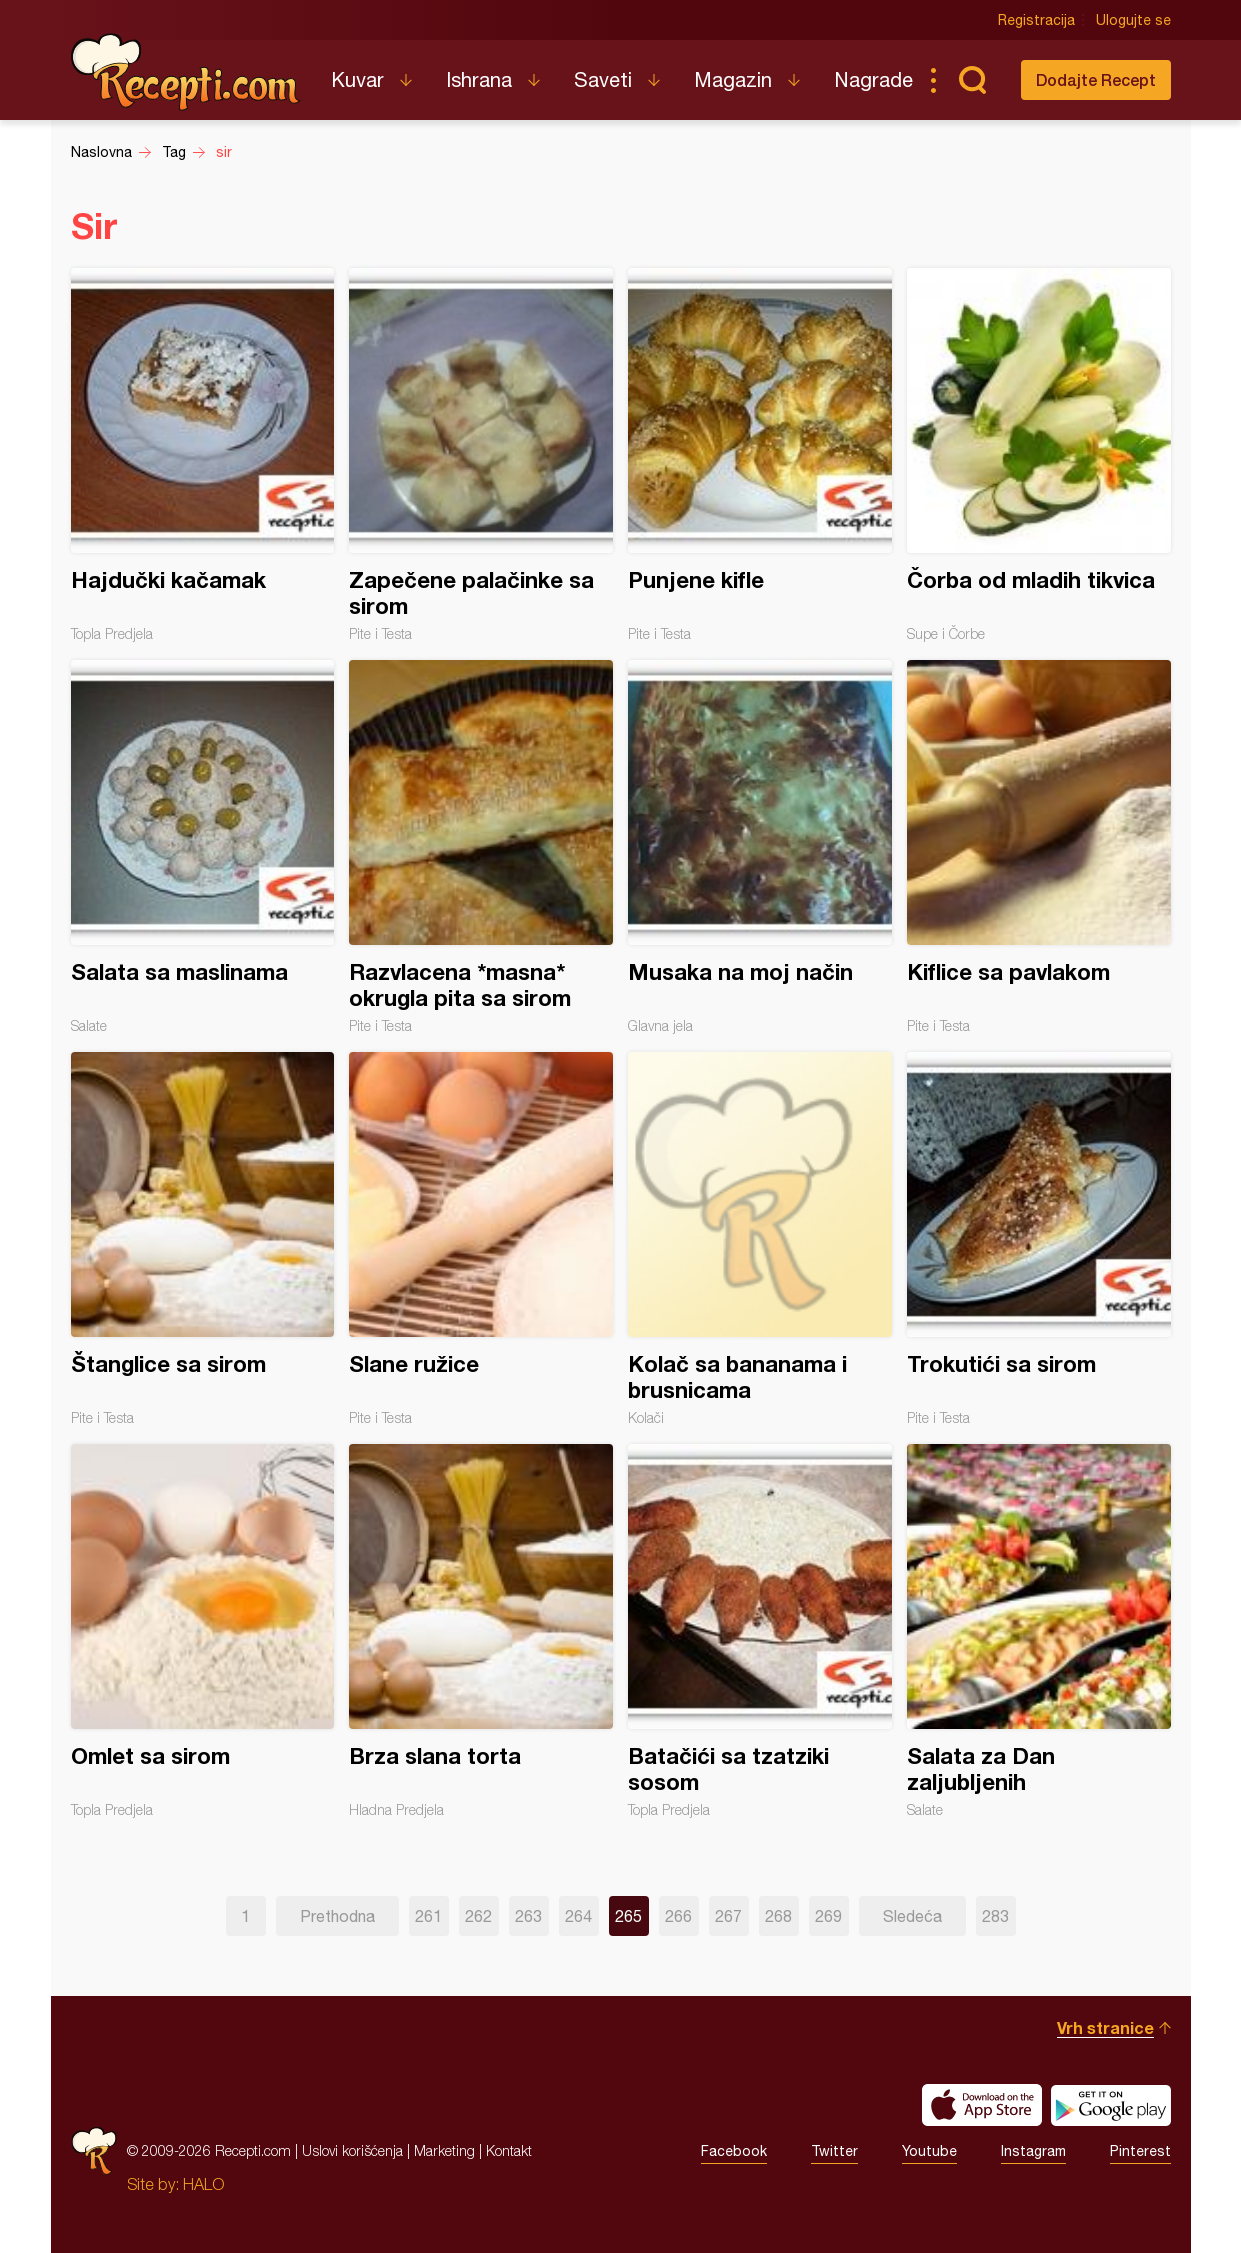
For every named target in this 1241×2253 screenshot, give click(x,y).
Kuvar (357, 79)
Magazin (733, 79)
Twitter (834, 2151)
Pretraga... (973, 80)
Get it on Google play (1111, 2105)
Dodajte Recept (1096, 79)
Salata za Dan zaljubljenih (1039, 1631)
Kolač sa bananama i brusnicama (760, 1239)
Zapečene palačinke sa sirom (481, 455)
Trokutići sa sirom (1039, 1239)
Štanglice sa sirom (203, 1239)
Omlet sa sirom (203, 1631)
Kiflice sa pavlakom (1039, 847)
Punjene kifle (760, 455)
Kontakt (509, 2150)
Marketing (444, 2150)
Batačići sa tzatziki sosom (760, 1631)
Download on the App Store (982, 2105)
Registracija (1036, 20)
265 (628, 1916)
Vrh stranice (1105, 2027)
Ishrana (479, 79)
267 (728, 1916)
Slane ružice (481, 1239)
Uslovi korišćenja (352, 2150)
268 (778, 1916)
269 (828, 1916)
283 (995, 1916)
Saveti (603, 79)
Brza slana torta (481, 1631)
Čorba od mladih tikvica (1039, 455)
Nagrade (873, 79)
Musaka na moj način (760, 847)
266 (678, 1916)
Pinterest (1140, 2151)
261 (428, 1916)
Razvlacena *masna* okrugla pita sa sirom (481, 847)
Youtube (929, 2151)
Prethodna (337, 1916)
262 (478, 1916)
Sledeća (912, 1916)
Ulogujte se (1133, 20)
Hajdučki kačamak (203, 455)
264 (578, 1916)
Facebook (734, 2151)
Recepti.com (186, 72)
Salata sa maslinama (203, 847)
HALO (203, 2184)
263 (528, 1916)
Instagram (1033, 2151)
